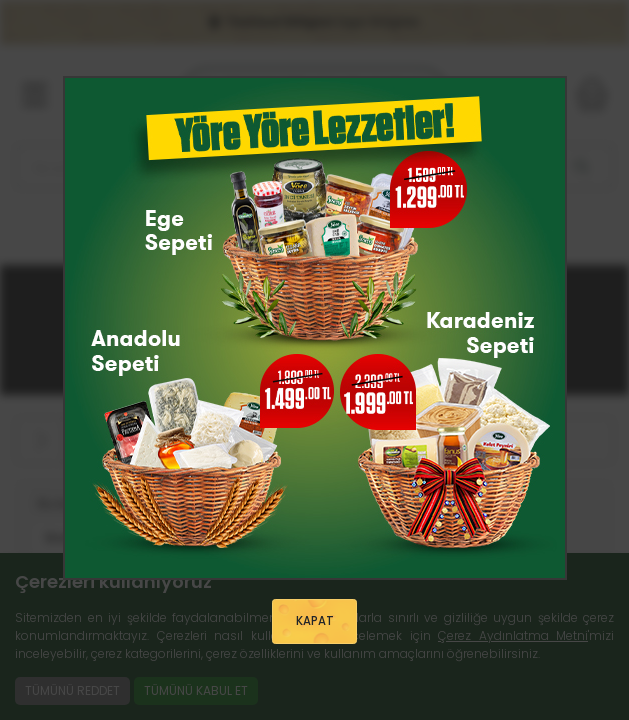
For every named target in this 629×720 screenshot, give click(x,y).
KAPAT (315, 621)
